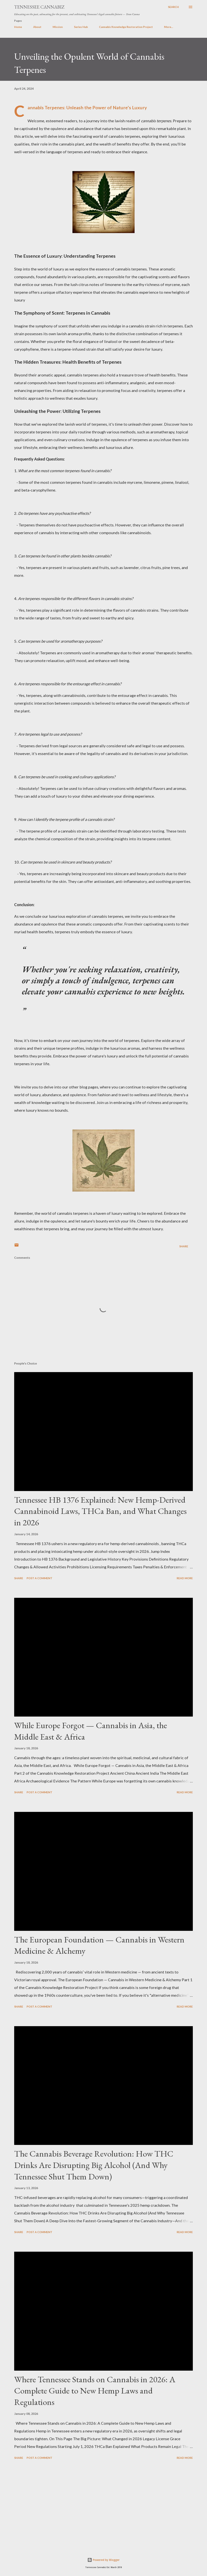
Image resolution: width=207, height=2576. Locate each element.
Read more (185, 1578)
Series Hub (81, 26)
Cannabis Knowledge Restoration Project (126, 26)
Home (18, 26)
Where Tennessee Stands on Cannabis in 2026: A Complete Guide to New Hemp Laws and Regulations (94, 2390)
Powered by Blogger (103, 2560)
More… (168, 26)
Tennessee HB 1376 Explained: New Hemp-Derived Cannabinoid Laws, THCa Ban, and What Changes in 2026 (100, 1511)
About (37, 26)
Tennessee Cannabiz (39, 7)
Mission (58, 26)
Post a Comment (39, 1578)
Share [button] (183, 1246)
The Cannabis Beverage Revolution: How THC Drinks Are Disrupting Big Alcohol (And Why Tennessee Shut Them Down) (93, 2165)
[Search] (173, 7)
